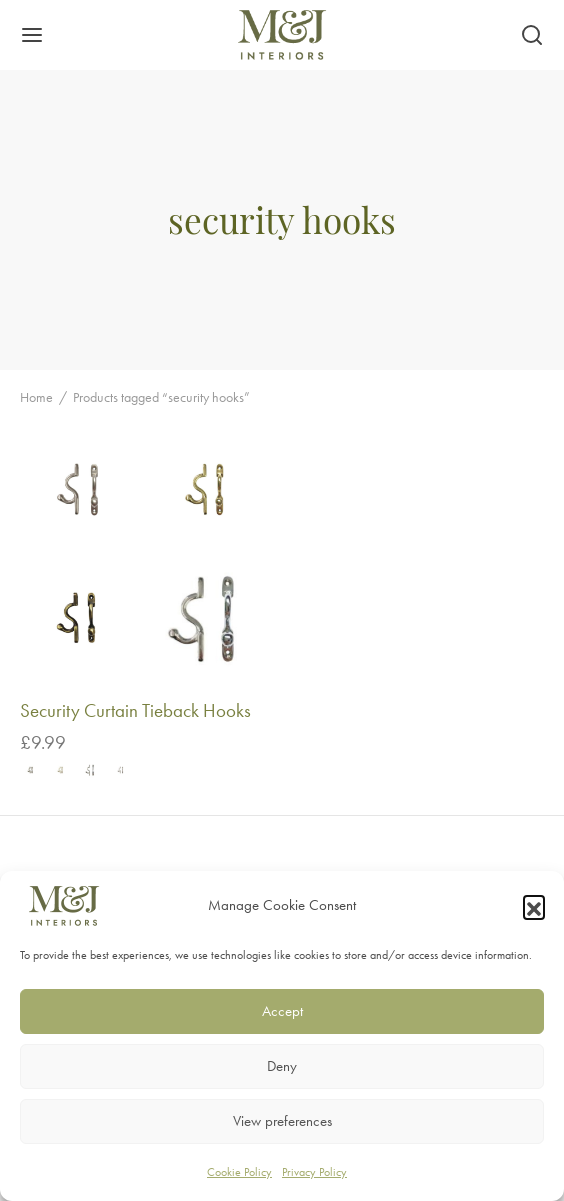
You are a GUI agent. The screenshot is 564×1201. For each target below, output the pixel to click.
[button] (534, 906)
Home (36, 397)
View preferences (282, 1121)
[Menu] (32, 35)
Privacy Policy (314, 1172)
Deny (282, 1066)
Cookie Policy (239, 1172)
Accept (282, 1011)
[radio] (31, 770)
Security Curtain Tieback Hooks (135, 710)
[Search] (532, 35)
